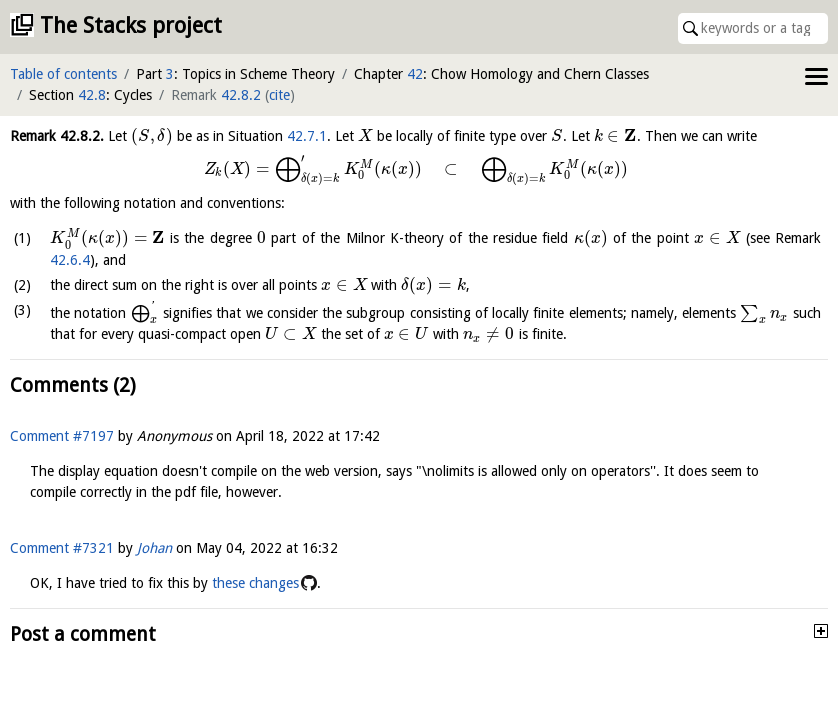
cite (279, 95)
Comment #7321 (62, 548)
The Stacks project (131, 25)
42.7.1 (307, 136)
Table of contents (63, 74)
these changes (255, 583)
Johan (154, 548)
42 (415, 74)
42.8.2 (241, 95)
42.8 (92, 95)
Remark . (57, 136)
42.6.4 (70, 260)
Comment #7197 (62, 436)
